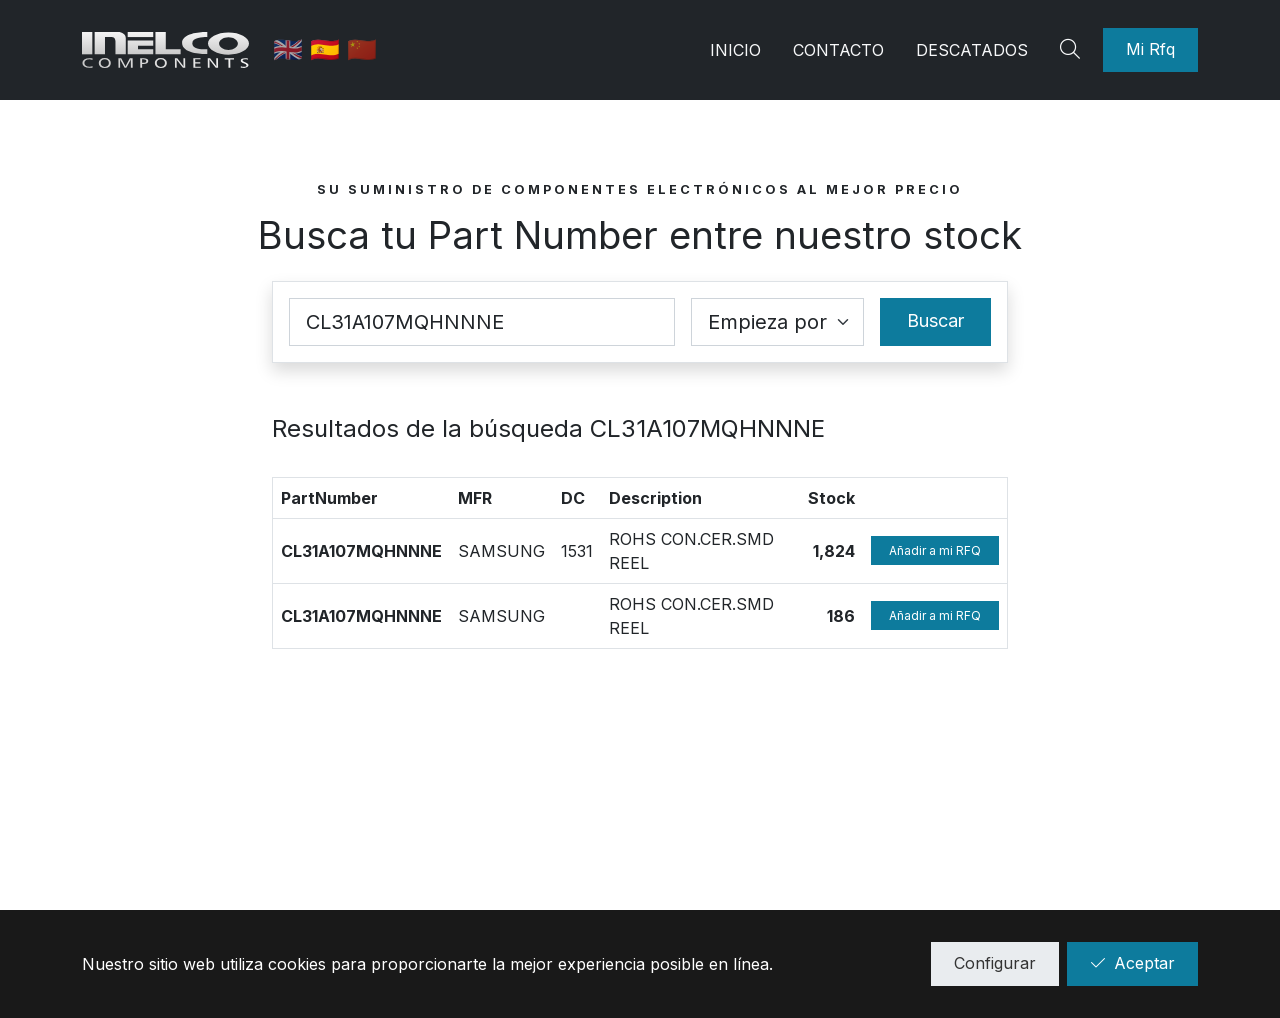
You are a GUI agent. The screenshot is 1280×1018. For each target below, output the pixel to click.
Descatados (972, 50)
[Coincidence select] (777, 322)
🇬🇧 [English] (294, 49)
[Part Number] (482, 322)
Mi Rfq (1150, 49)
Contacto (838, 50)
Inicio (735, 50)
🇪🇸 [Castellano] (331, 49)
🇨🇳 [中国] (365, 49)
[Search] (1073, 50)
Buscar (935, 320)
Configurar (995, 963)
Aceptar (1132, 963)
